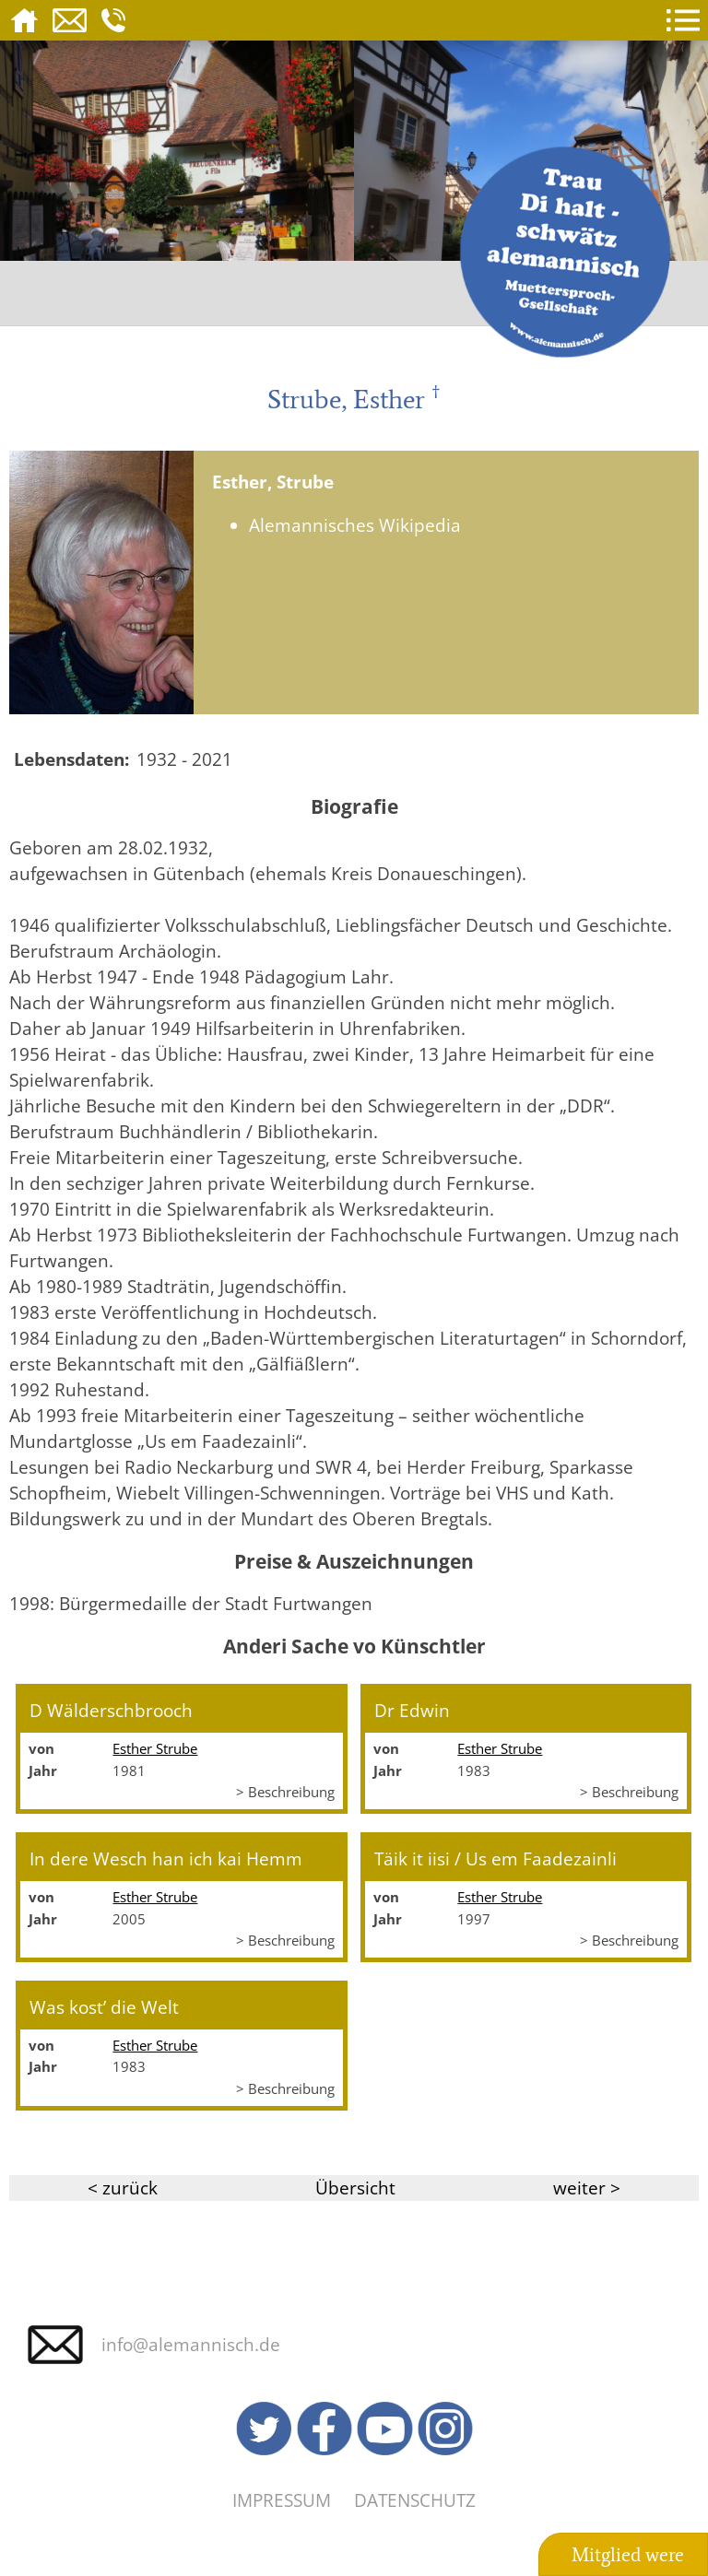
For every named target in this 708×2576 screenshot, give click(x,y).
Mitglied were (628, 2555)
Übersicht (355, 2187)
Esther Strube (154, 1748)
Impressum (281, 2499)
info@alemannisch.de (190, 2344)
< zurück (123, 2187)
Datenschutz (415, 2499)
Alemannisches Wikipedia (355, 524)
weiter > (586, 2187)
